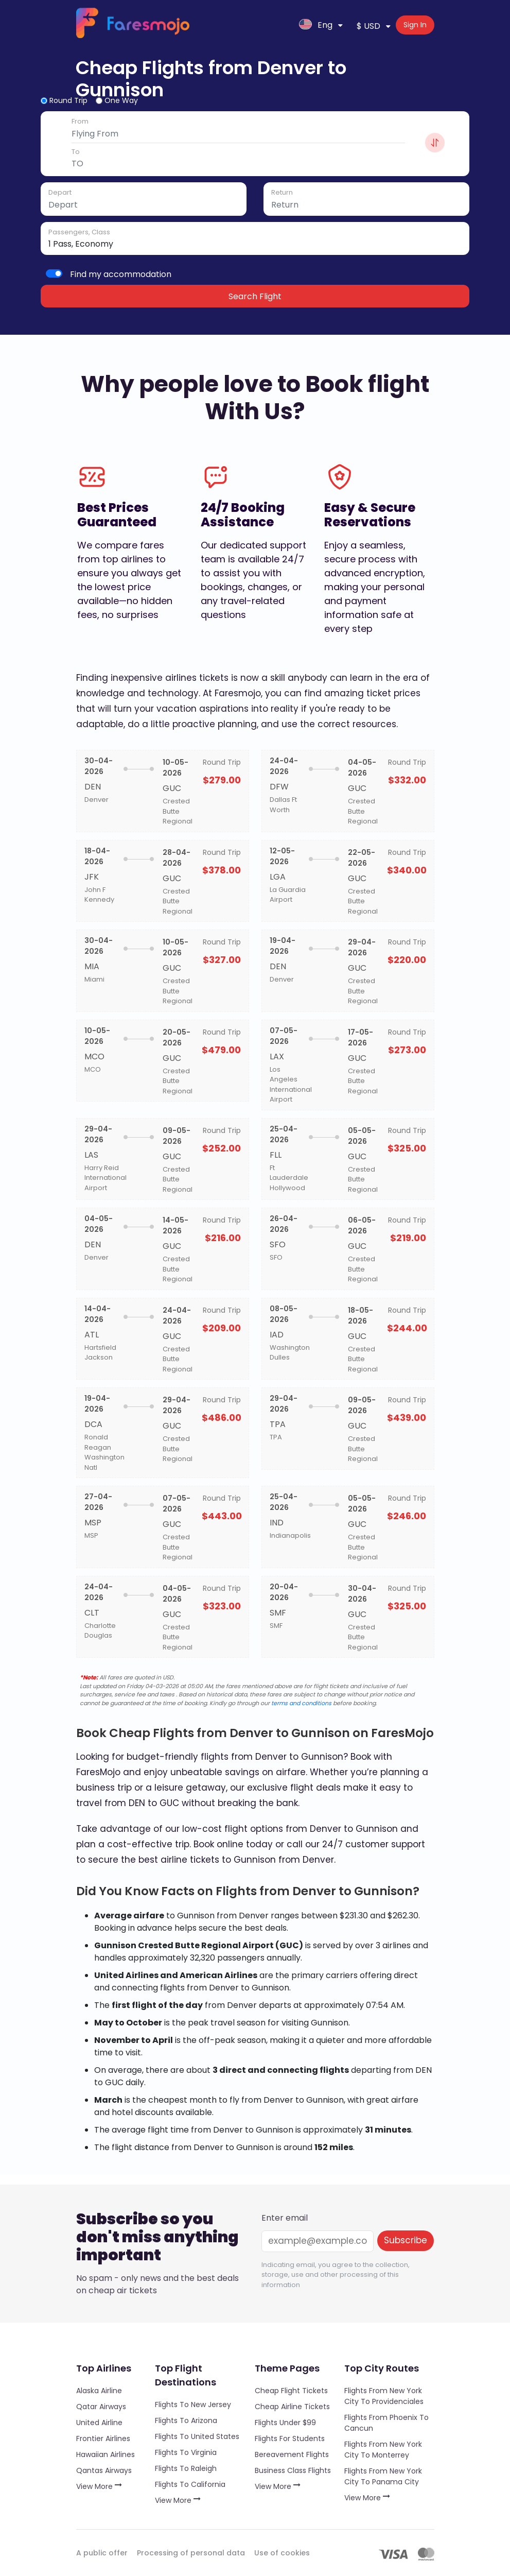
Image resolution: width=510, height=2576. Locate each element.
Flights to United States (197, 2436)
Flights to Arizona (186, 2420)
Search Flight (255, 296)
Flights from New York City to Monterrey (383, 2449)
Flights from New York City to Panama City (383, 2476)
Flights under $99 (285, 2422)
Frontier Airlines (103, 2438)
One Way (121, 100)
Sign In (415, 25)
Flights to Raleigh (186, 2468)
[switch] (54, 273)
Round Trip (68, 100)
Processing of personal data (191, 2553)
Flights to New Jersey (193, 2404)
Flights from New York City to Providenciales (384, 2396)
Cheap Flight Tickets (291, 2390)
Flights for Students (290, 2438)
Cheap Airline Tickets (292, 2406)
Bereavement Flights (292, 2454)
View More (99, 2486)
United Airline (99, 2422)
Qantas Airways (104, 2470)
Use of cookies (282, 2553)
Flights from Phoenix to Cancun (386, 2422)
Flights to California (190, 2484)
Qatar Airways (101, 2406)
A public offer (102, 2553)
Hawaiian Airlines (105, 2454)
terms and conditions (301, 1703)
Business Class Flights (293, 2470)
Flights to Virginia (186, 2452)
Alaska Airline (99, 2390)
